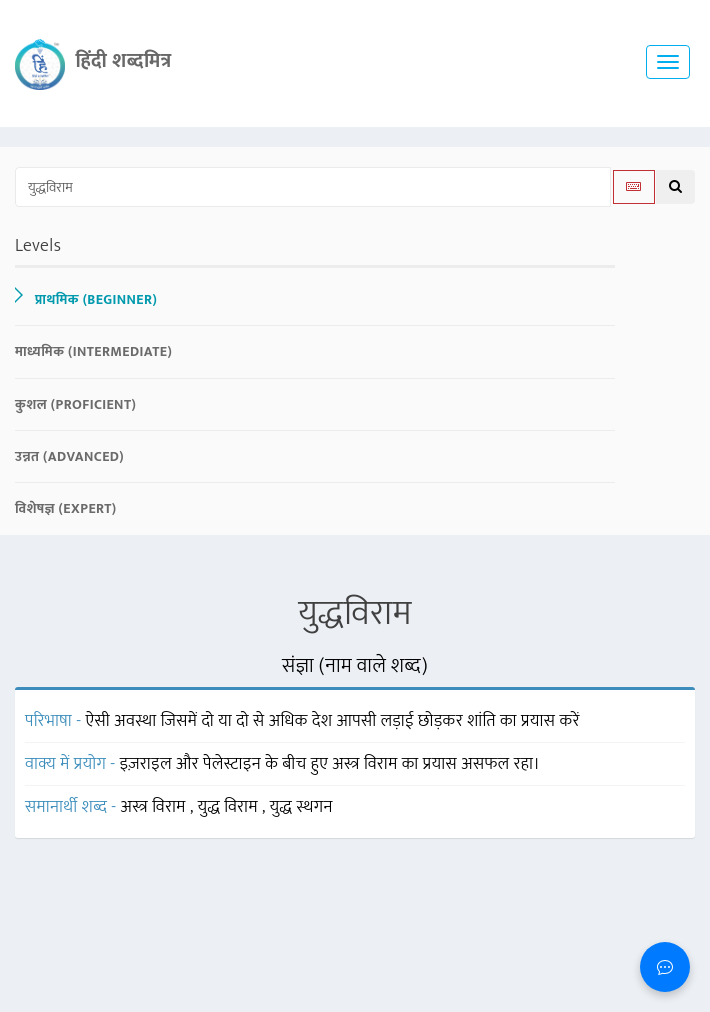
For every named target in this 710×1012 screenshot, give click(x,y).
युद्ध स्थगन (301, 807)
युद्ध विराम (230, 807)
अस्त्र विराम (155, 807)
